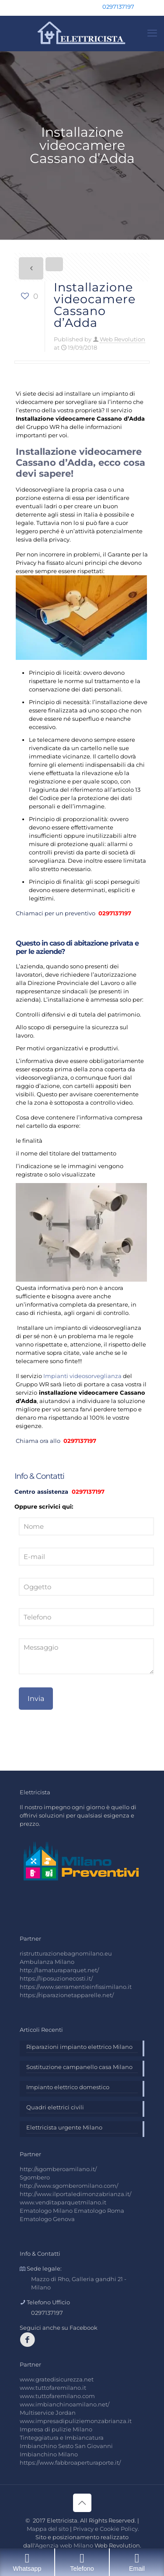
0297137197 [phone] (118, 6)
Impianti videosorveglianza (82, 1375)
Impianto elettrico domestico (67, 2087)
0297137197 (114, 913)
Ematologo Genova (47, 2218)
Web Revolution (122, 339)
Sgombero (35, 2177)
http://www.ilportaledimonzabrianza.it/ (75, 2193)
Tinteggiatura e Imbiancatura (62, 2437)
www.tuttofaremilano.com (57, 2395)
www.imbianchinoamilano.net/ (64, 2404)
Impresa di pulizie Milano (56, 2429)
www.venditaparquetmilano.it (63, 2202)
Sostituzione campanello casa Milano (79, 2066)
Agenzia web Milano (64, 2545)
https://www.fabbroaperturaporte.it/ (70, 2462)
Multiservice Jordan (48, 2412)
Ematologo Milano (46, 2210)
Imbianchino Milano (49, 2454)
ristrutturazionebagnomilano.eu (66, 1953)
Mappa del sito (48, 2528)
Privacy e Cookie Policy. (106, 2528)
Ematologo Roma (99, 2210)
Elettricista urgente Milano (64, 2127)
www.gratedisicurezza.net (57, 2379)
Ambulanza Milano (47, 1961)
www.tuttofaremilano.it (53, 2387)
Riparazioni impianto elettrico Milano (79, 2046)
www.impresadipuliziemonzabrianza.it (76, 2420)
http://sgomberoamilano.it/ (58, 2168)
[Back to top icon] (82, 2503)
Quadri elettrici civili (55, 2107)
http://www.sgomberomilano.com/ (69, 2185)
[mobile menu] (152, 33)
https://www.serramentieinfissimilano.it (76, 1986)
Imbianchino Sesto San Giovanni (66, 2445)
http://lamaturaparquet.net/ (59, 1970)
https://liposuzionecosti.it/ (56, 1978)
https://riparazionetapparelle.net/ (67, 1994)
